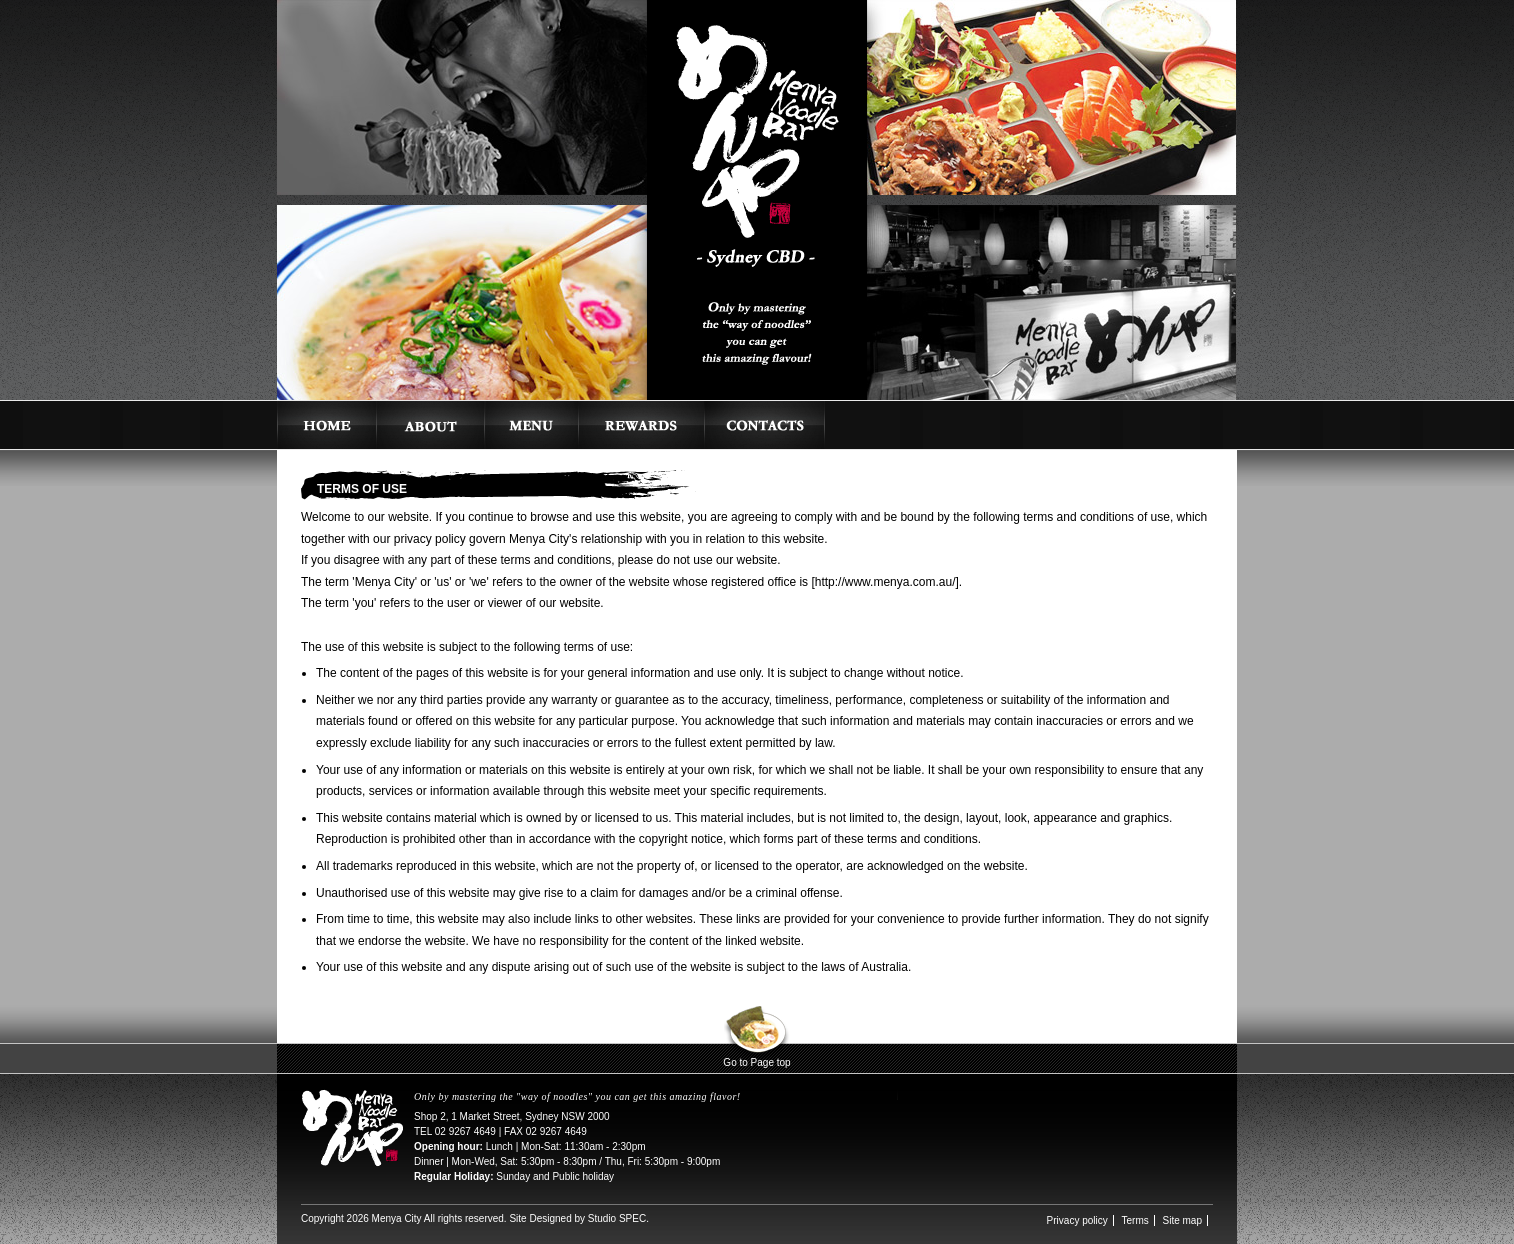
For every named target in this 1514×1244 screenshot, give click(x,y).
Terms (1135, 1220)
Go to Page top (756, 1062)
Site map (1182, 1220)
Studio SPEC (617, 1218)
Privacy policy (1077, 1220)
